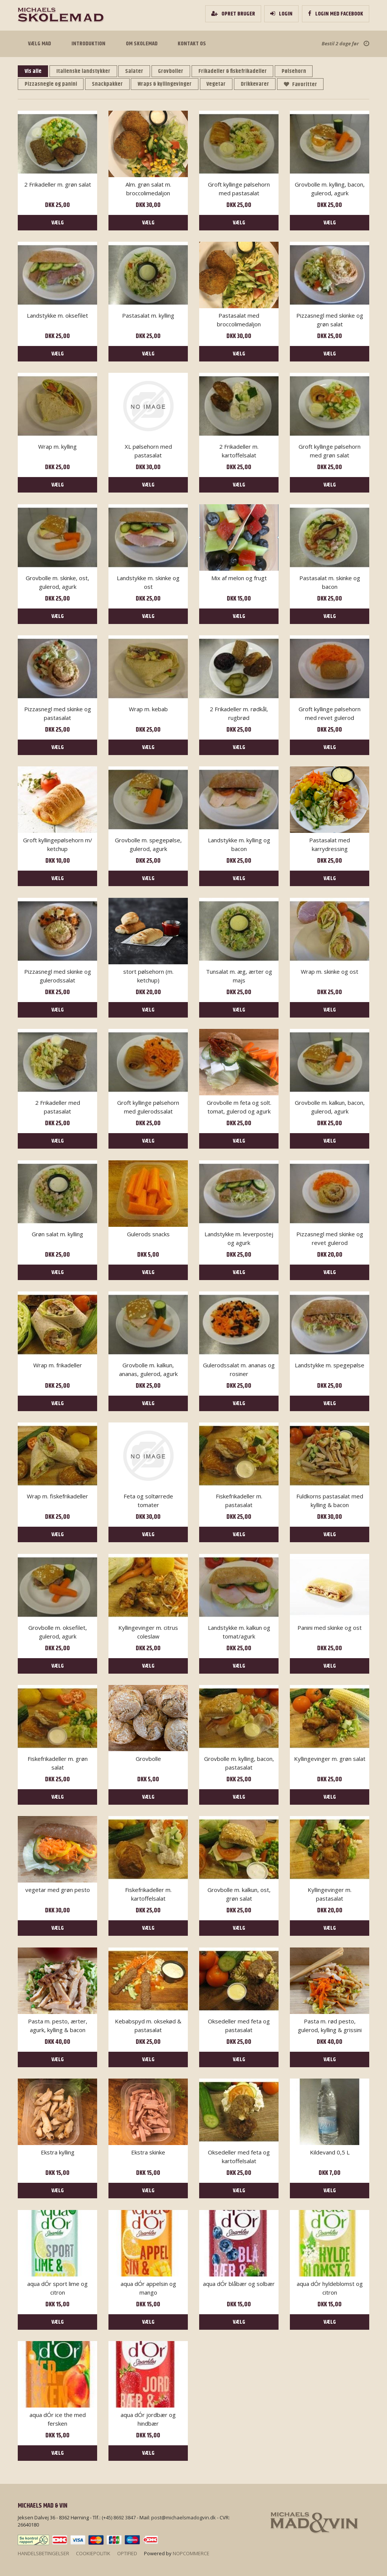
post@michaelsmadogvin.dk (183, 2517)
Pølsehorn (299, 71)
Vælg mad (39, 43)
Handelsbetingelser (43, 2553)
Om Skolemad (140, 43)
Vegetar (219, 84)
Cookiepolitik (93, 2553)
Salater (137, 71)
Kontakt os (189, 43)
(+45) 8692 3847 (119, 2517)
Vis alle (33, 71)
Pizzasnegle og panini (51, 84)
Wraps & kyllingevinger (167, 84)
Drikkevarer (259, 84)
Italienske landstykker (85, 71)
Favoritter (306, 84)
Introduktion (87, 43)
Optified (127, 2553)
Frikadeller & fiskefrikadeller (237, 71)
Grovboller (174, 71)
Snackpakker (108, 84)
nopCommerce (191, 2553)
